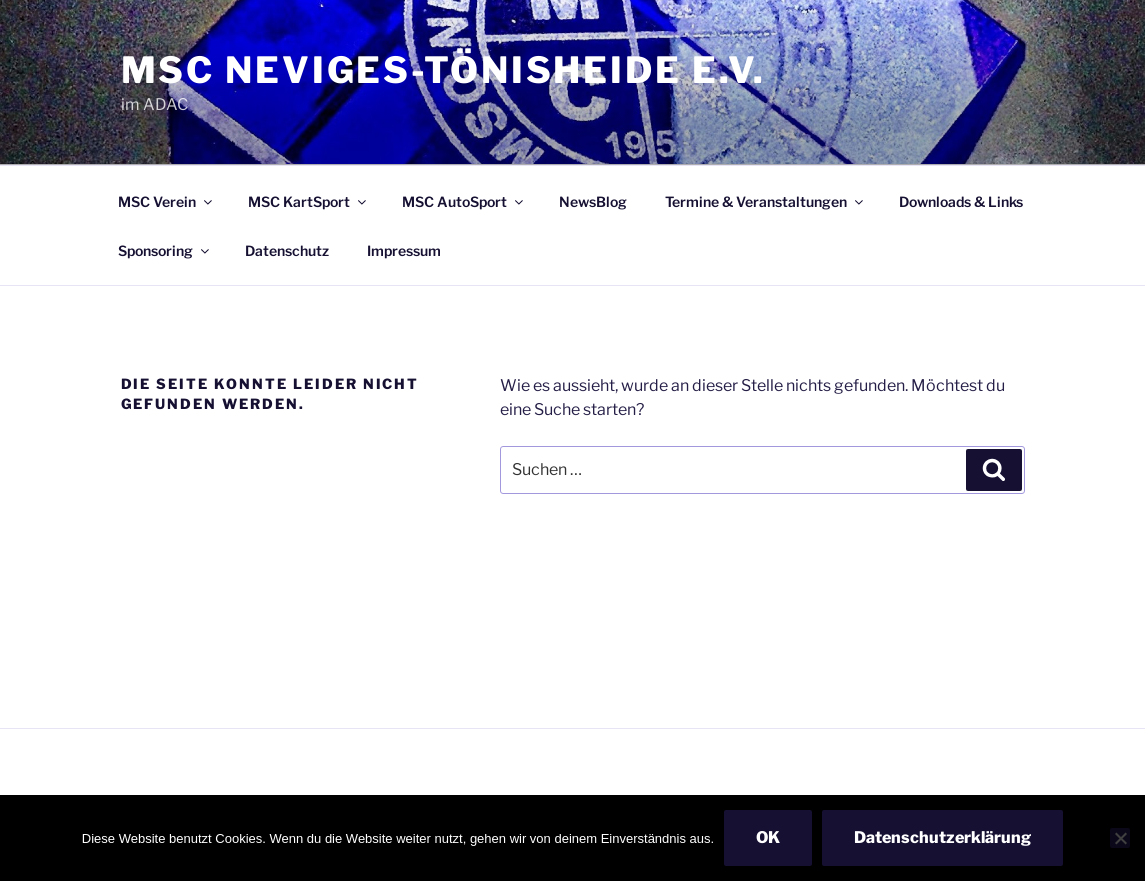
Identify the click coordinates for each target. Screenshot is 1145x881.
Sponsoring (165, 250)
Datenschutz (287, 250)
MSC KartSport (308, 201)
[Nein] (1120, 838)
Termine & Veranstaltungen (765, 201)
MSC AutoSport (464, 201)
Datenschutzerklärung (942, 837)
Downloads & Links (961, 201)
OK (768, 837)
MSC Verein (166, 201)
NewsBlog (593, 201)
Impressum (404, 250)
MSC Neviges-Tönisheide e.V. (444, 70)
